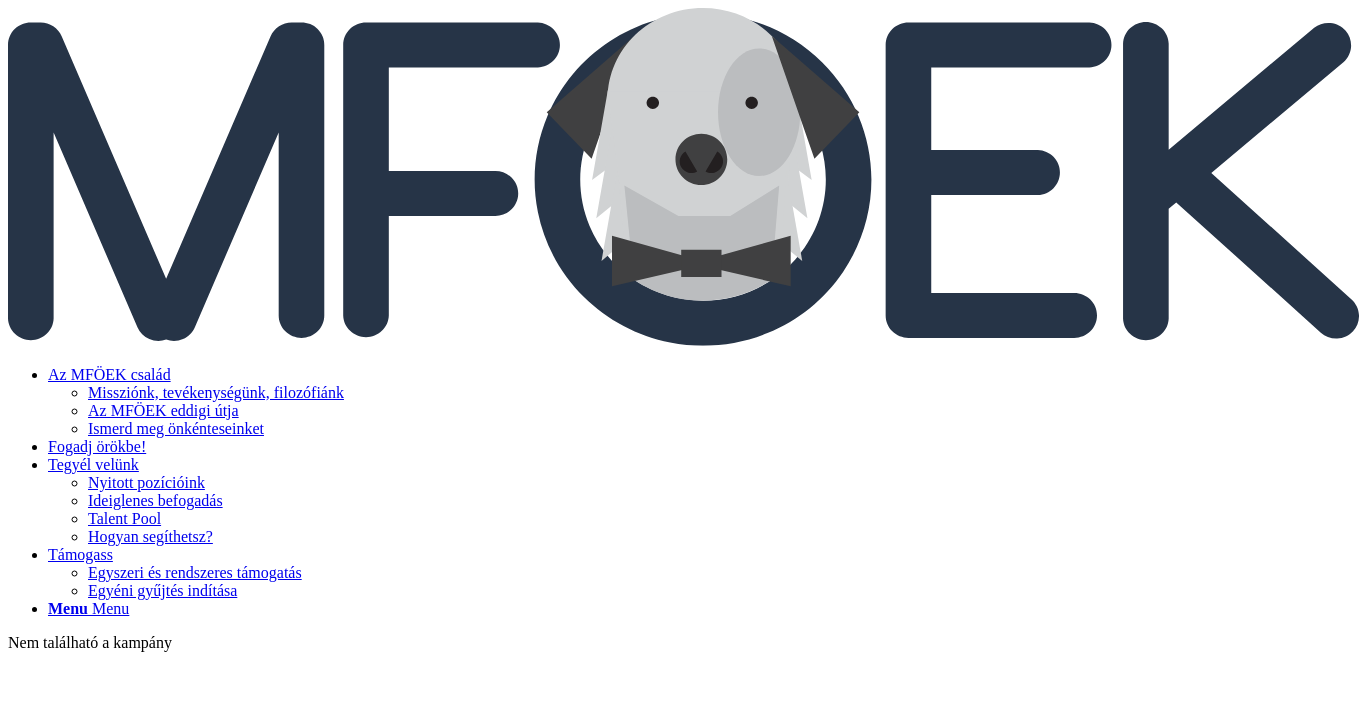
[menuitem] (703, 402)
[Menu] (88, 608)
